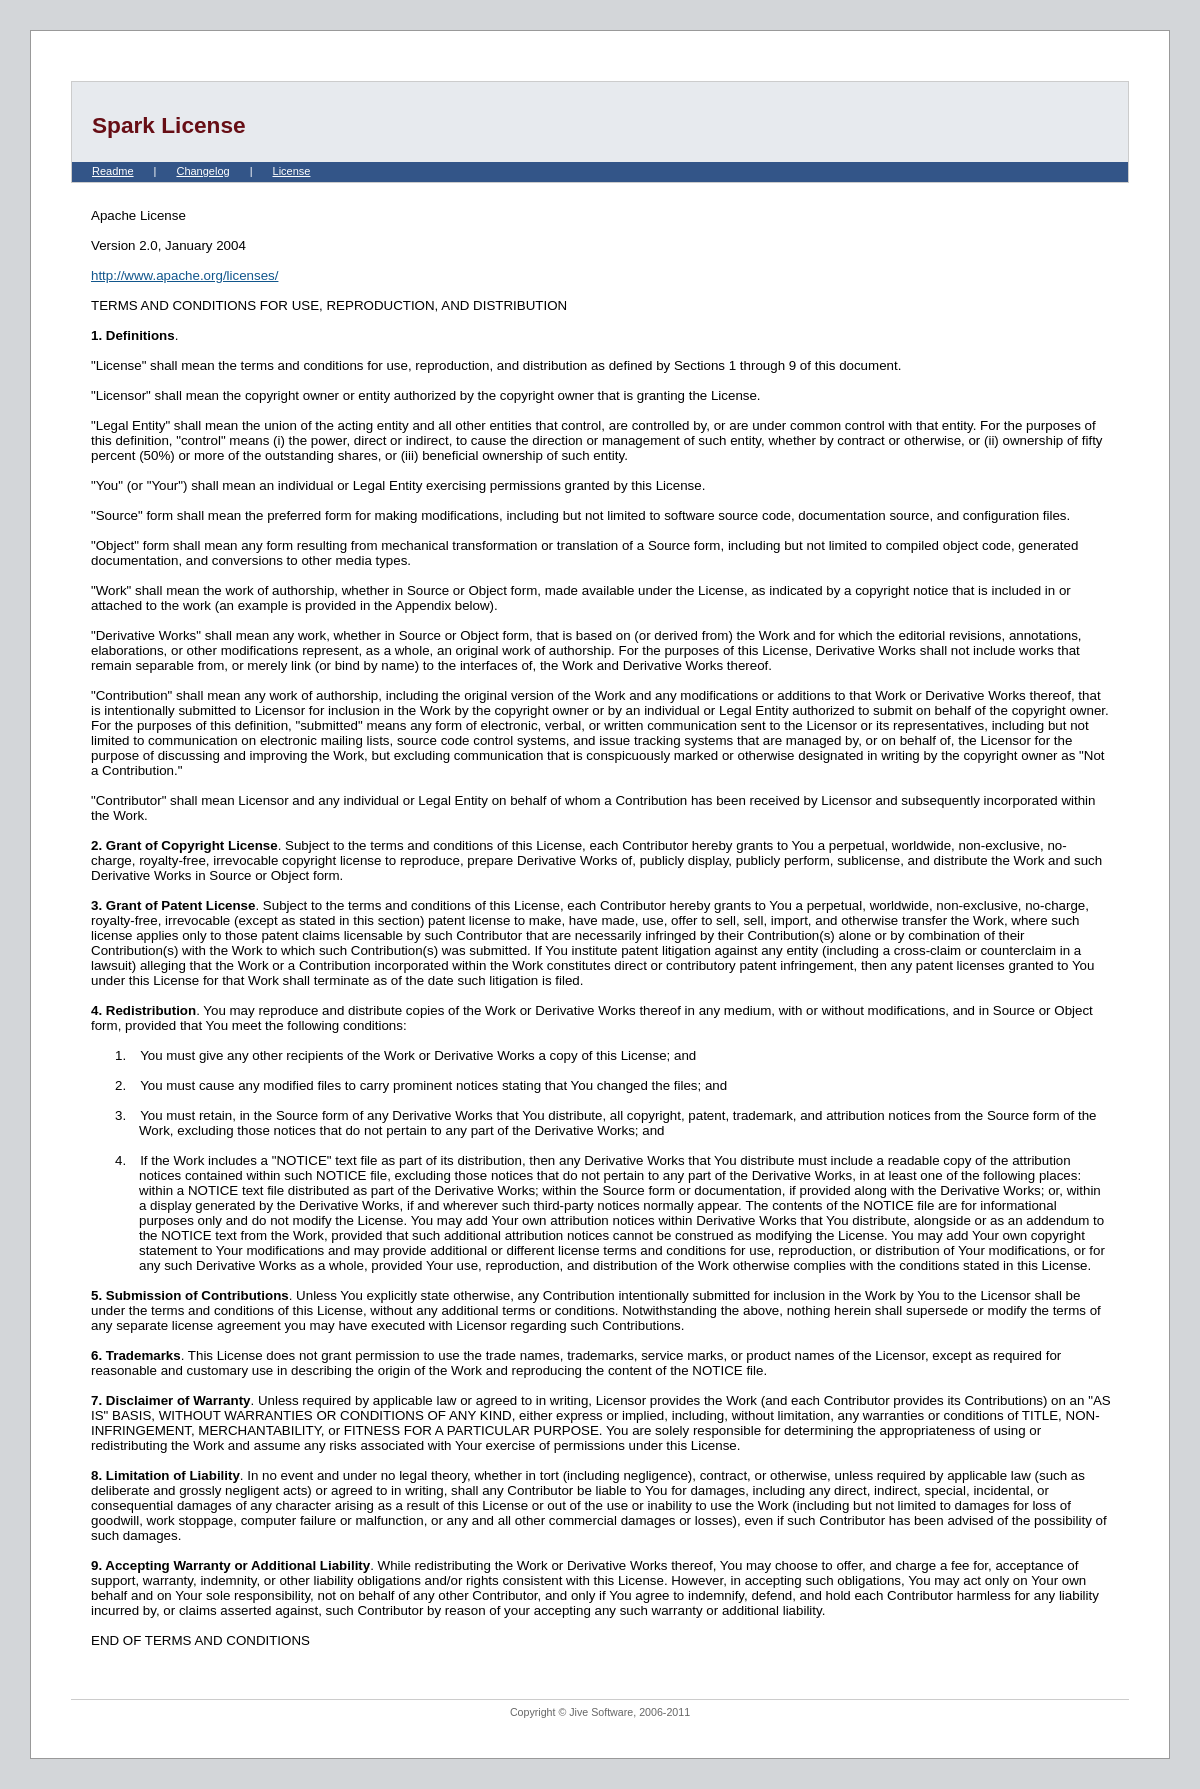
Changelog (202, 171)
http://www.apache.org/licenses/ (184, 275)
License (292, 171)
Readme (113, 171)
